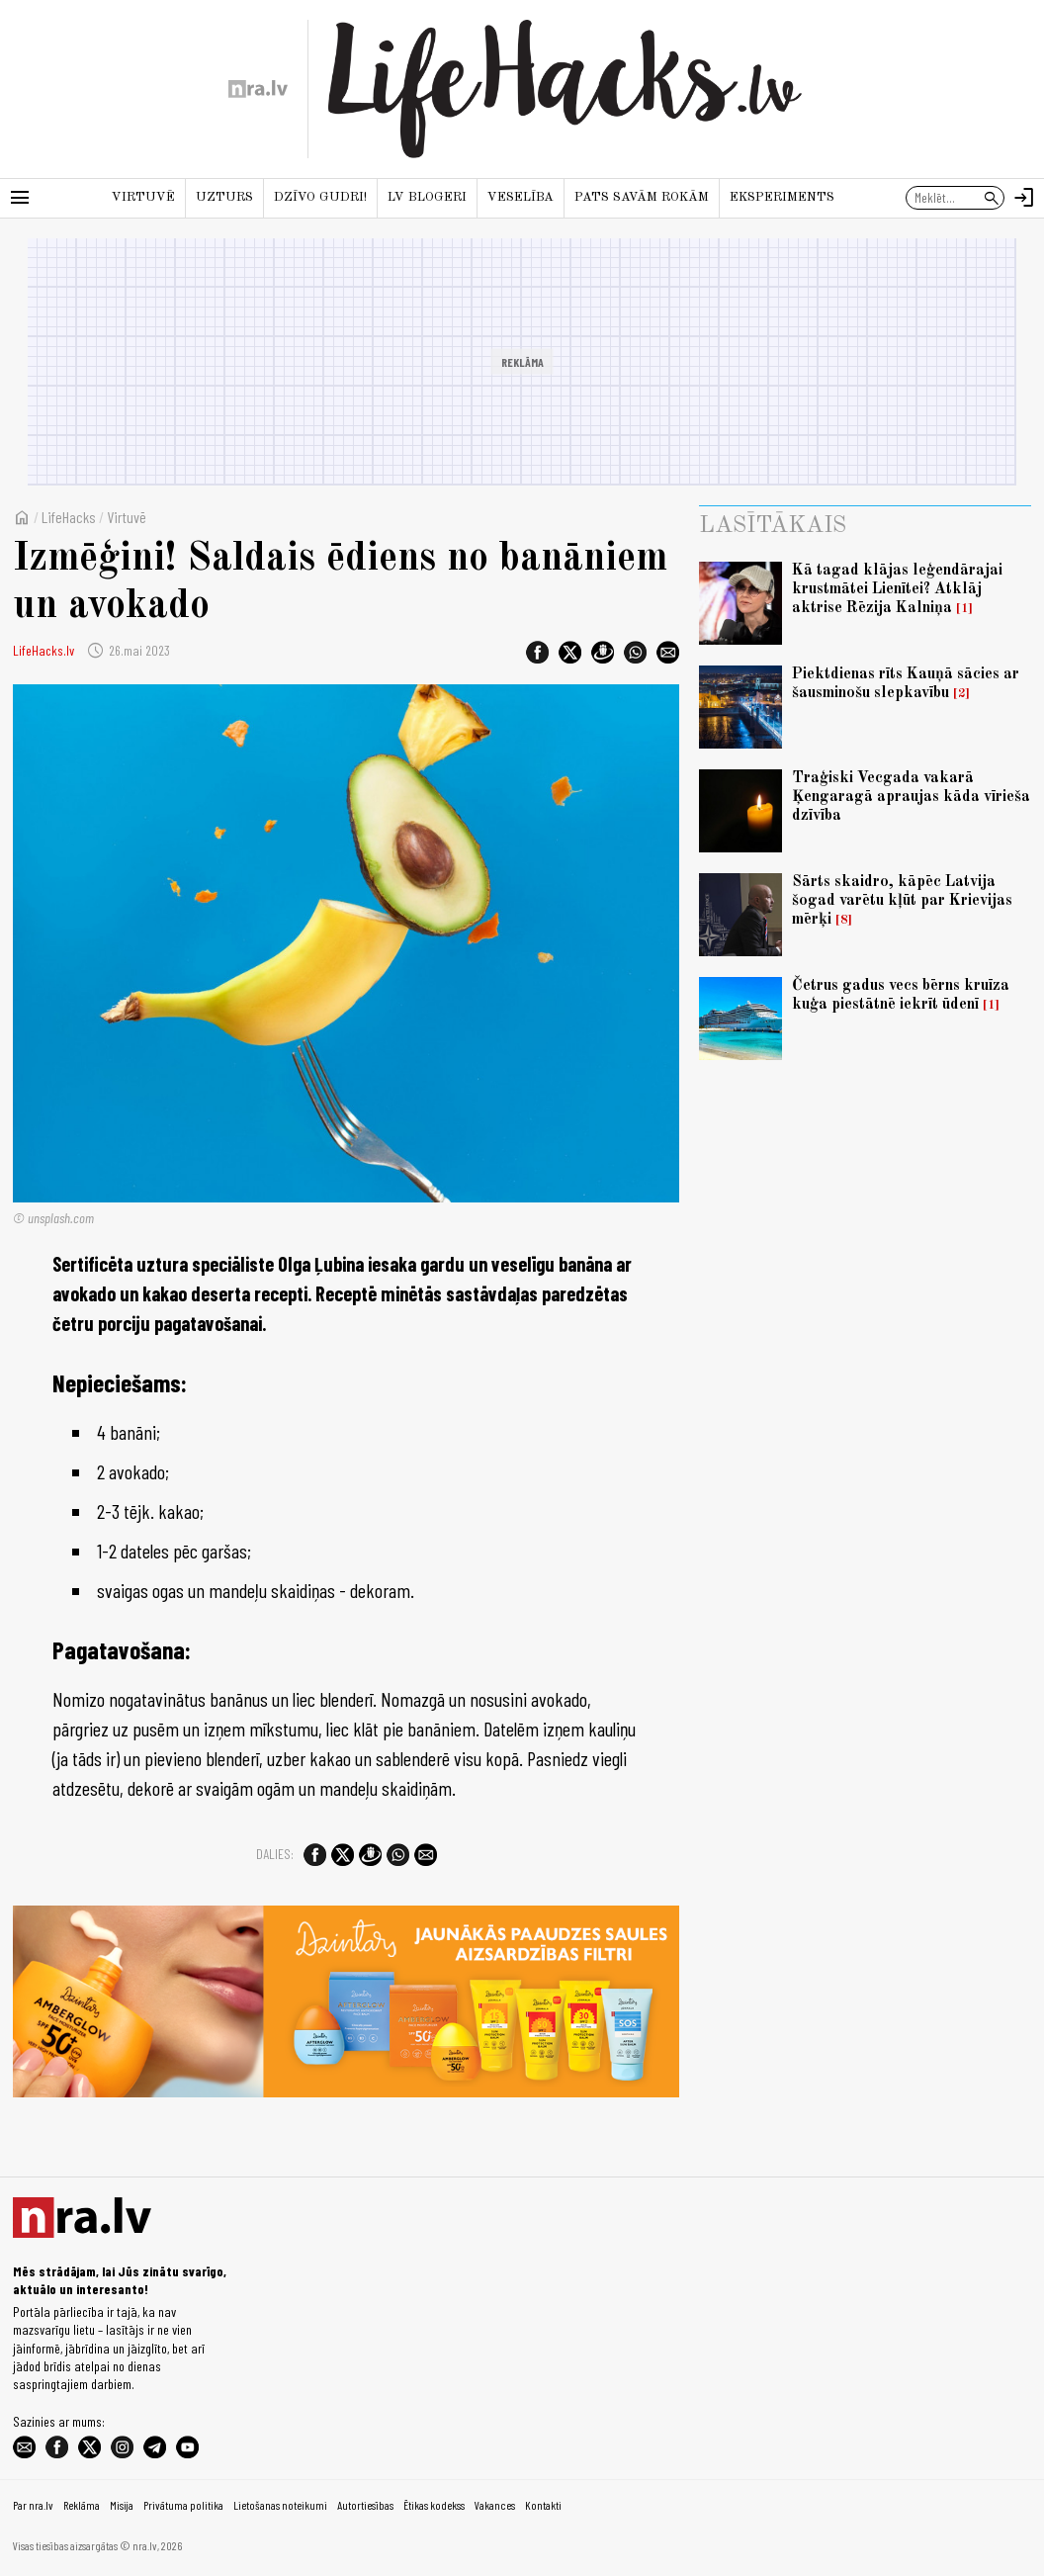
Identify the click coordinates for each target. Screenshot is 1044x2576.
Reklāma (81, 2505)
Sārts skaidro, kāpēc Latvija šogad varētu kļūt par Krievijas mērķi (902, 901)
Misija (121, 2505)
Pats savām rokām (641, 197)
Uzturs (224, 197)
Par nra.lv (33, 2505)
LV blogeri (427, 197)
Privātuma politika (183, 2505)
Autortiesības (365, 2505)
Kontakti (543, 2505)
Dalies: (275, 1853)
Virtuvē (143, 197)
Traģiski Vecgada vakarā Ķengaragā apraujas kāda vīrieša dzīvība (911, 797)
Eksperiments (782, 197)
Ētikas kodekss (434, 2505)
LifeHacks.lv (43, 650)
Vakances (495, 2505)
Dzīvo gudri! (320, 197)
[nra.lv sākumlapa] (258, 89)
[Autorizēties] (1024, 198)
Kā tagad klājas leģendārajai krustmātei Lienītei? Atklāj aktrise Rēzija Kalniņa (897, 589)
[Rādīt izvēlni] (20, 198)
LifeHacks (69, 516)
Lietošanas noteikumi (280, 2505)
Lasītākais (772, 526)
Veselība (520, 197)
